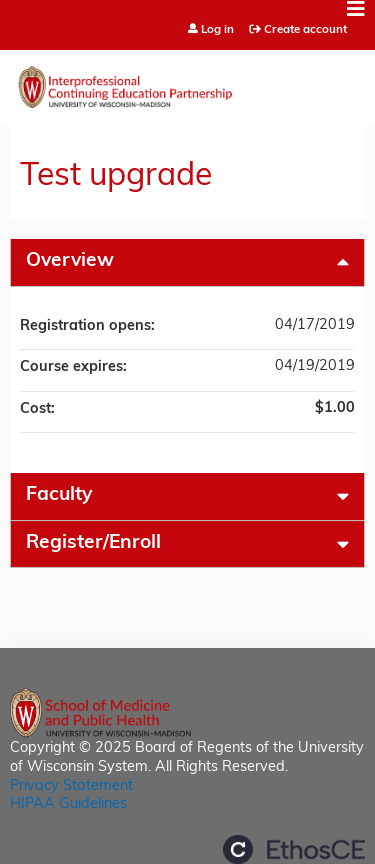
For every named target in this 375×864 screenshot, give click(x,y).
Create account (305, 30)
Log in (217, 30)
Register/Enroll (93, 543)
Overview (70, 261)
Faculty (59, 495)
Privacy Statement (71, 786)
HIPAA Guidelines (68, 804)
